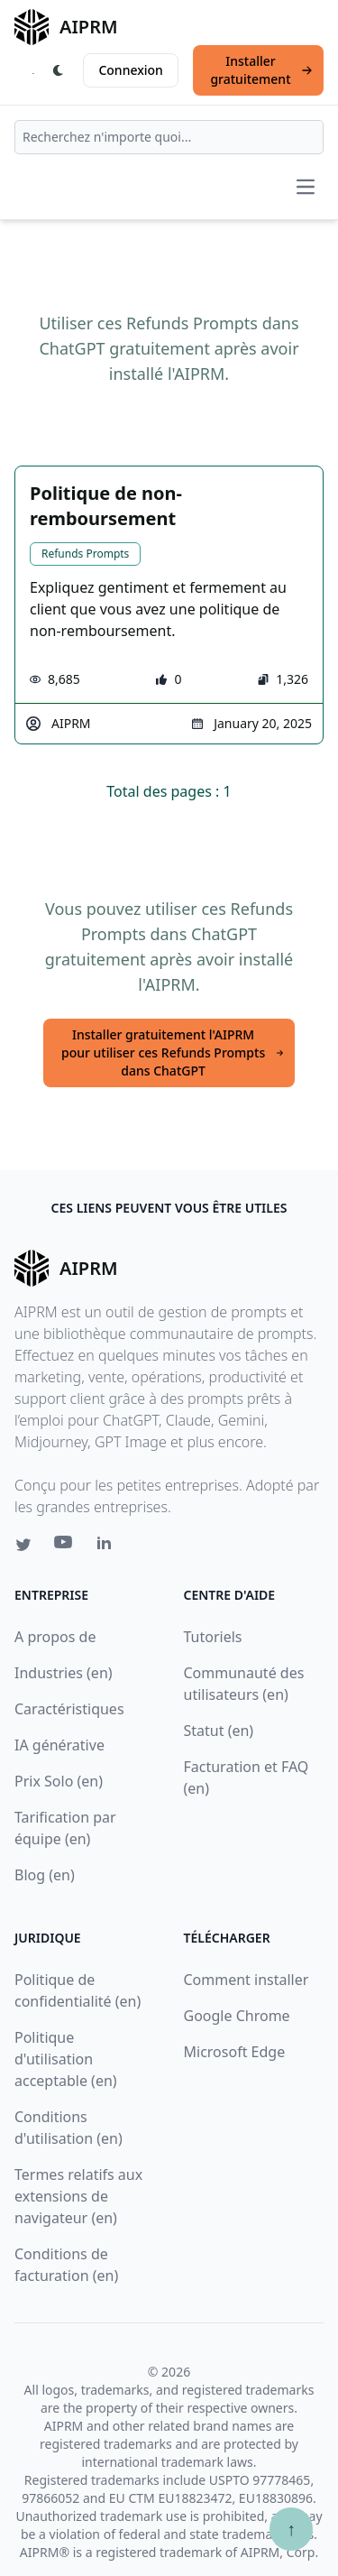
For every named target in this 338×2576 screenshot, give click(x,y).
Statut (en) (219, 1730)
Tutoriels (213, 1637)
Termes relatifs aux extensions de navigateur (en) (78, 2196)
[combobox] (169, 137)
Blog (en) (44, 1875)
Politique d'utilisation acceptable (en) (65, 2059)
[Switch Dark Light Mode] (58, 70)
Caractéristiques (69, 1709)
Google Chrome (237, 2016)
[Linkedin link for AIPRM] (108, 1546)
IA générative (59, 1745)
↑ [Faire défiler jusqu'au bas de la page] (291, 2528)
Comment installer (246, 1980)
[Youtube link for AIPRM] (65, 1546)
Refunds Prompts (85, 553)
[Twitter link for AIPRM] (23, 1545)
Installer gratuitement (261, 70)
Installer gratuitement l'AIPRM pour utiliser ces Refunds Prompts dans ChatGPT (172, 1052)
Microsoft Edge (235, 2052)
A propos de (55, 1637)
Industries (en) (63, 1673)
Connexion (130, 69)
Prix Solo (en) (58, 1781)
